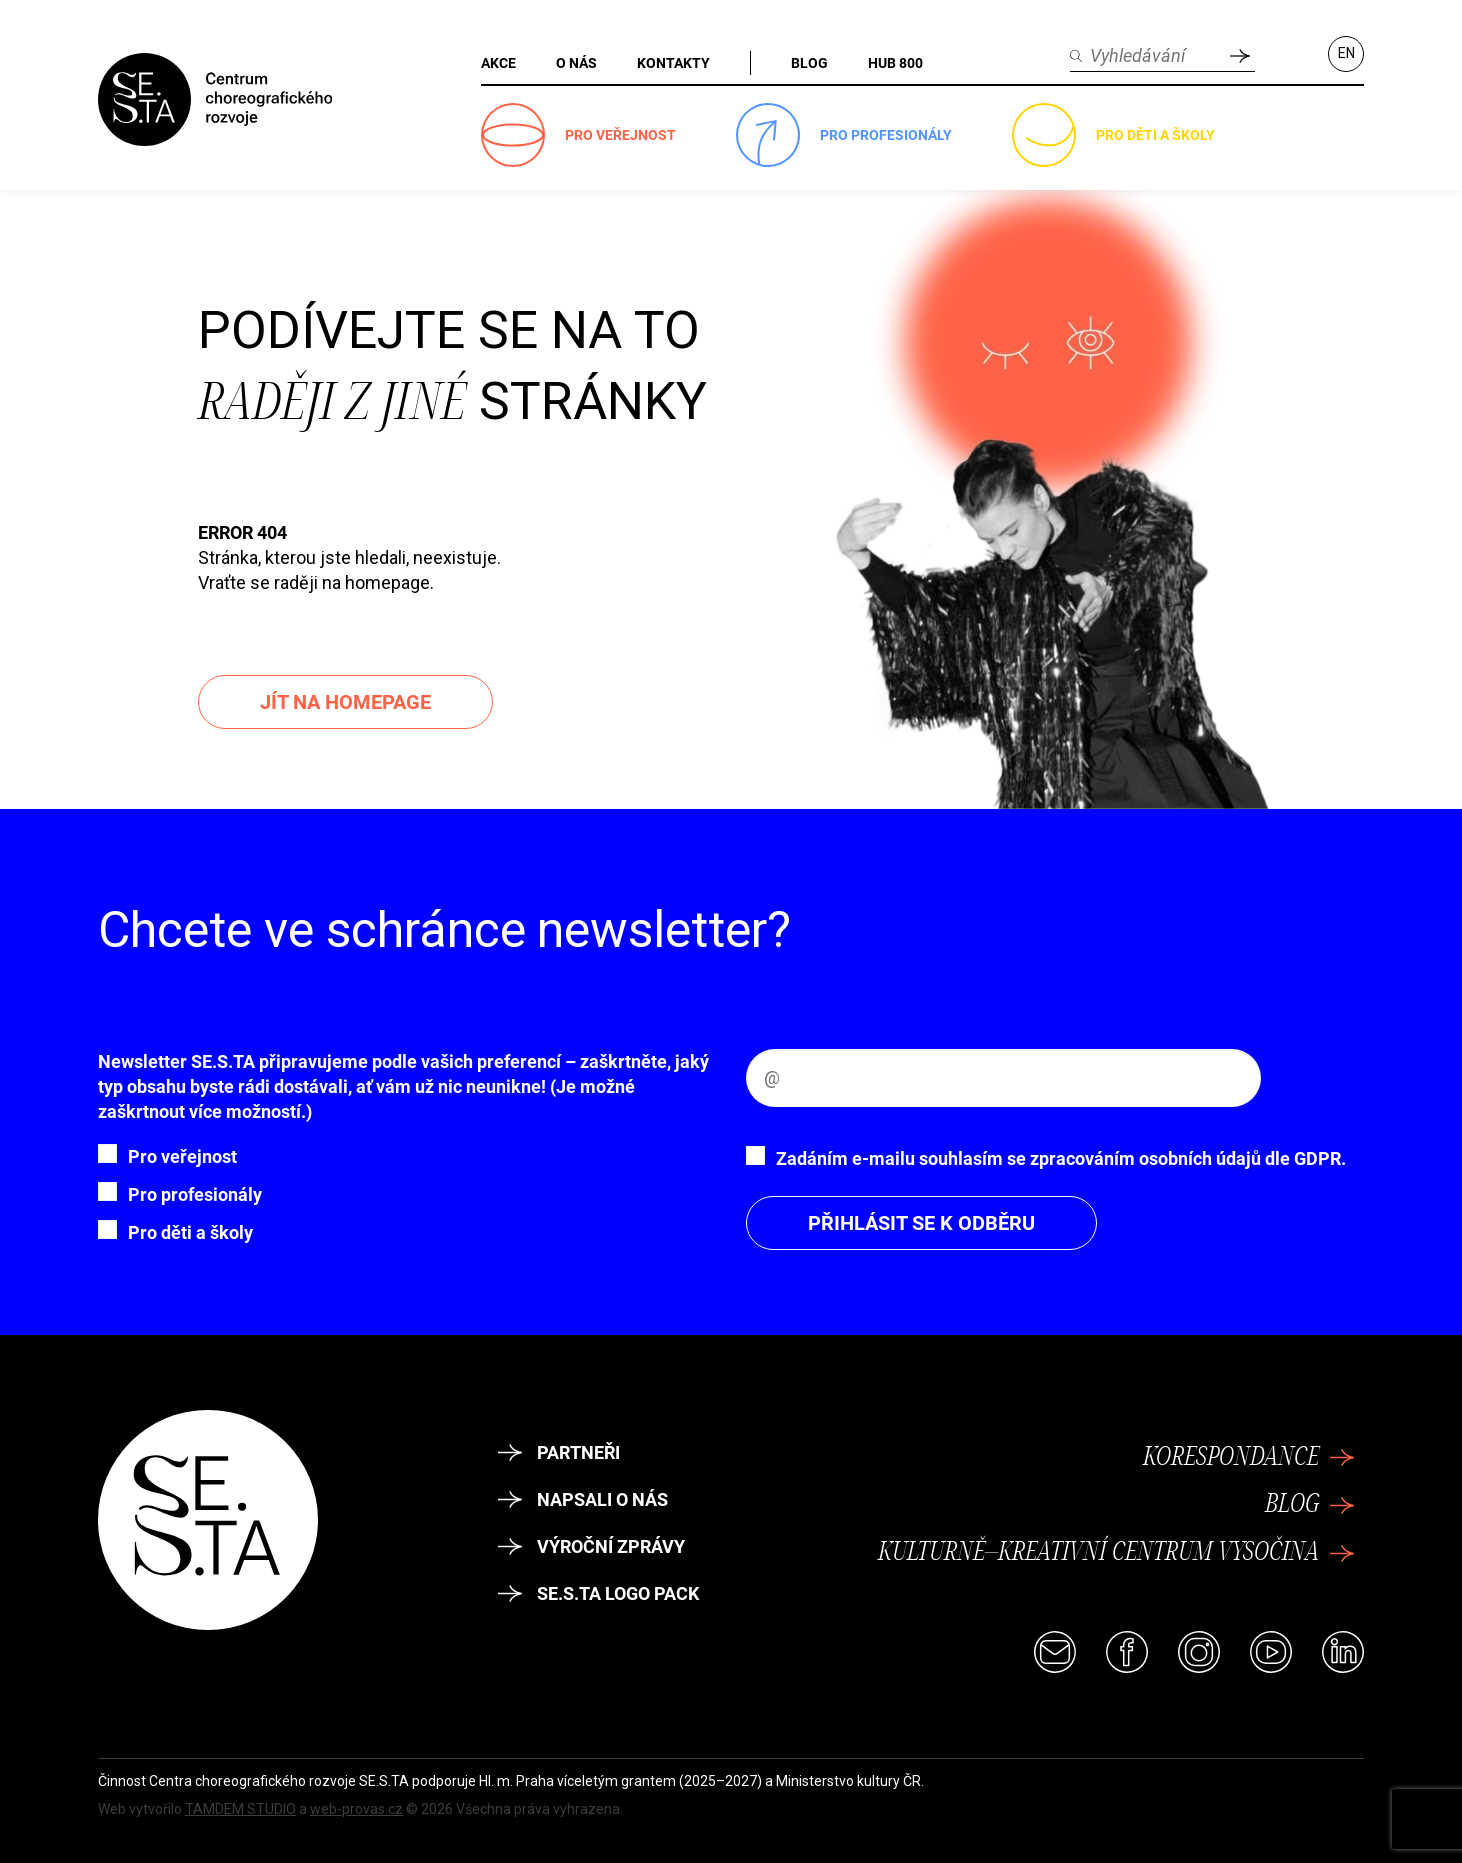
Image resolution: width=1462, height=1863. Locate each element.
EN (1346, 53)
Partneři (559, 1452)
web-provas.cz (356, 1809)
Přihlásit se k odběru (921, 1223)
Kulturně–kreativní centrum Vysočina (1116, 1553)
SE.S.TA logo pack (598, 1593)
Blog (1309, 1505)
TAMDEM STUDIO (240, 1809)
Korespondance (1248, 1458)
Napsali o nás (583, 1499)
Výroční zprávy (591, 1546)
